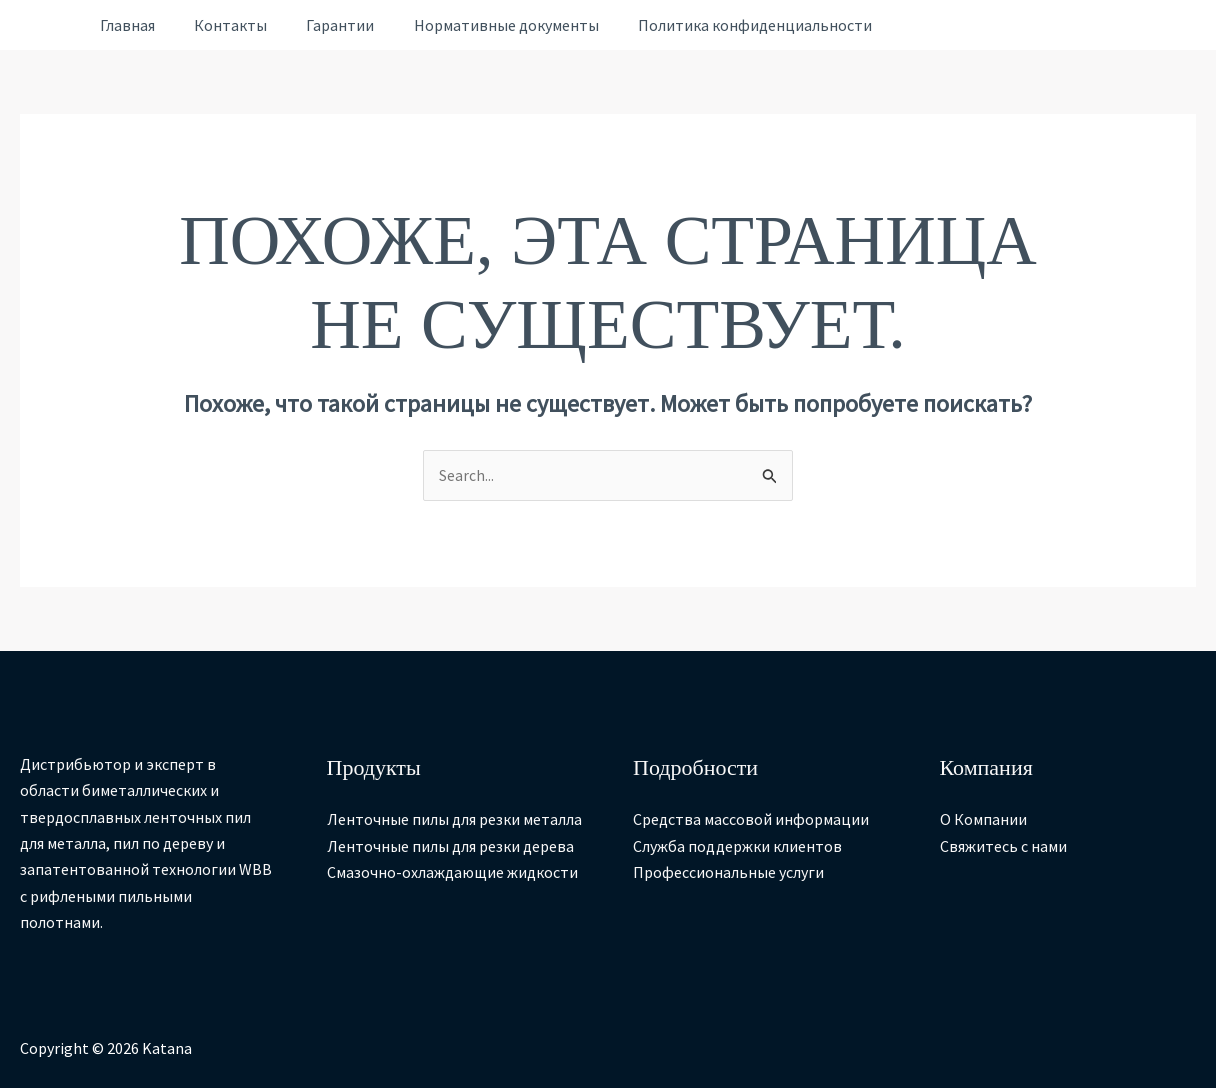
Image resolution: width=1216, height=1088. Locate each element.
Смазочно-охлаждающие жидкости (452, 872)
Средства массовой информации (751, 820)
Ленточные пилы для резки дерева (450, 846)
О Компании (983, 820)
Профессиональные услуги (728, 872)
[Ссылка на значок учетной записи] (47, 25)
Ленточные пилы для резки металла (454, 820)
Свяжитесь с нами (1003, 846)
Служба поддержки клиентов (737, 846)
